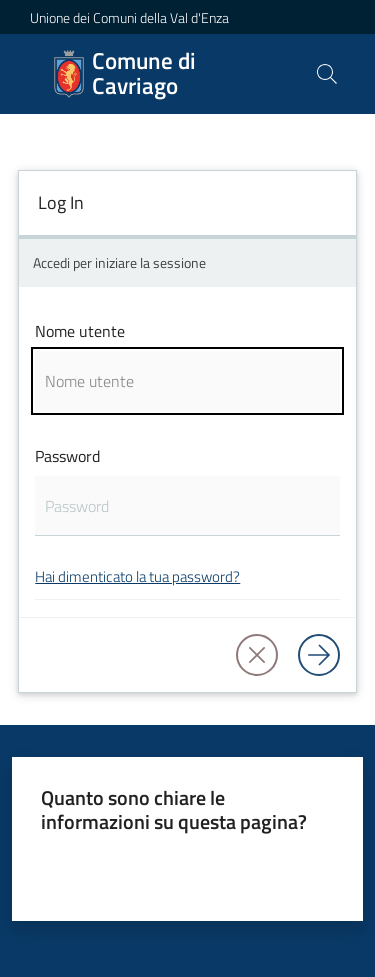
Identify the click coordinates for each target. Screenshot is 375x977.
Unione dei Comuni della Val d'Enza (129, 17)
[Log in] (319, 655)
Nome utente (80, 331)
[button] (327, 74)
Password (67, 456)
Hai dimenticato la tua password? (137, 576)
